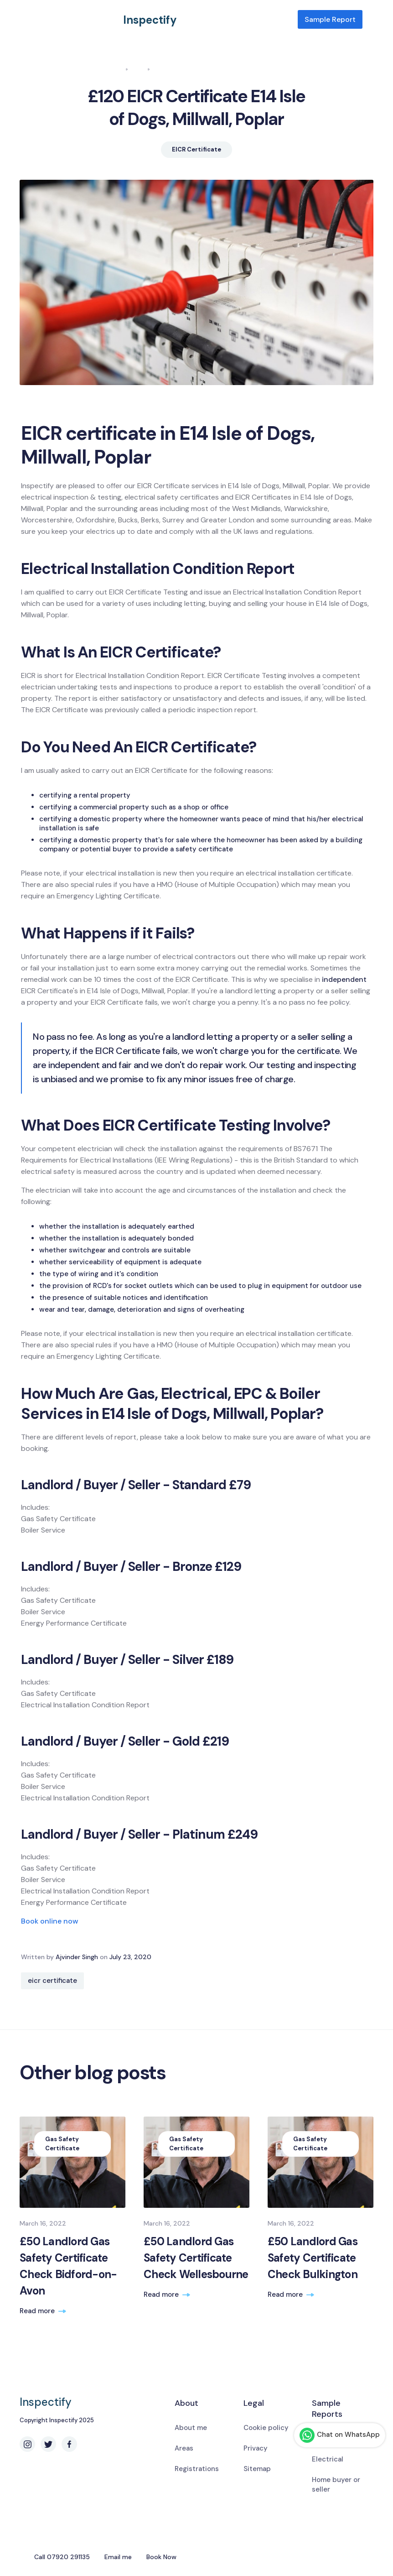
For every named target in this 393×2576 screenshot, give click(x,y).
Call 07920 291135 (62, 2557)
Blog (138, 69)
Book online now (49, 1921)
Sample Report (330, 19)
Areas (184, 2448)
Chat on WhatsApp (340, 2435)
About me (191, 2427)
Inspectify (150, 20)
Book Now (161, 2557)
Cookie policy (266, 2427)
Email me (118, 2557)
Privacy (255, 2448)
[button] (367, 20)
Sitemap (257, 2468)
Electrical (327, 2459)
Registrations (197, 2468)
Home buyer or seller (336, 2484)
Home (114, 69)
